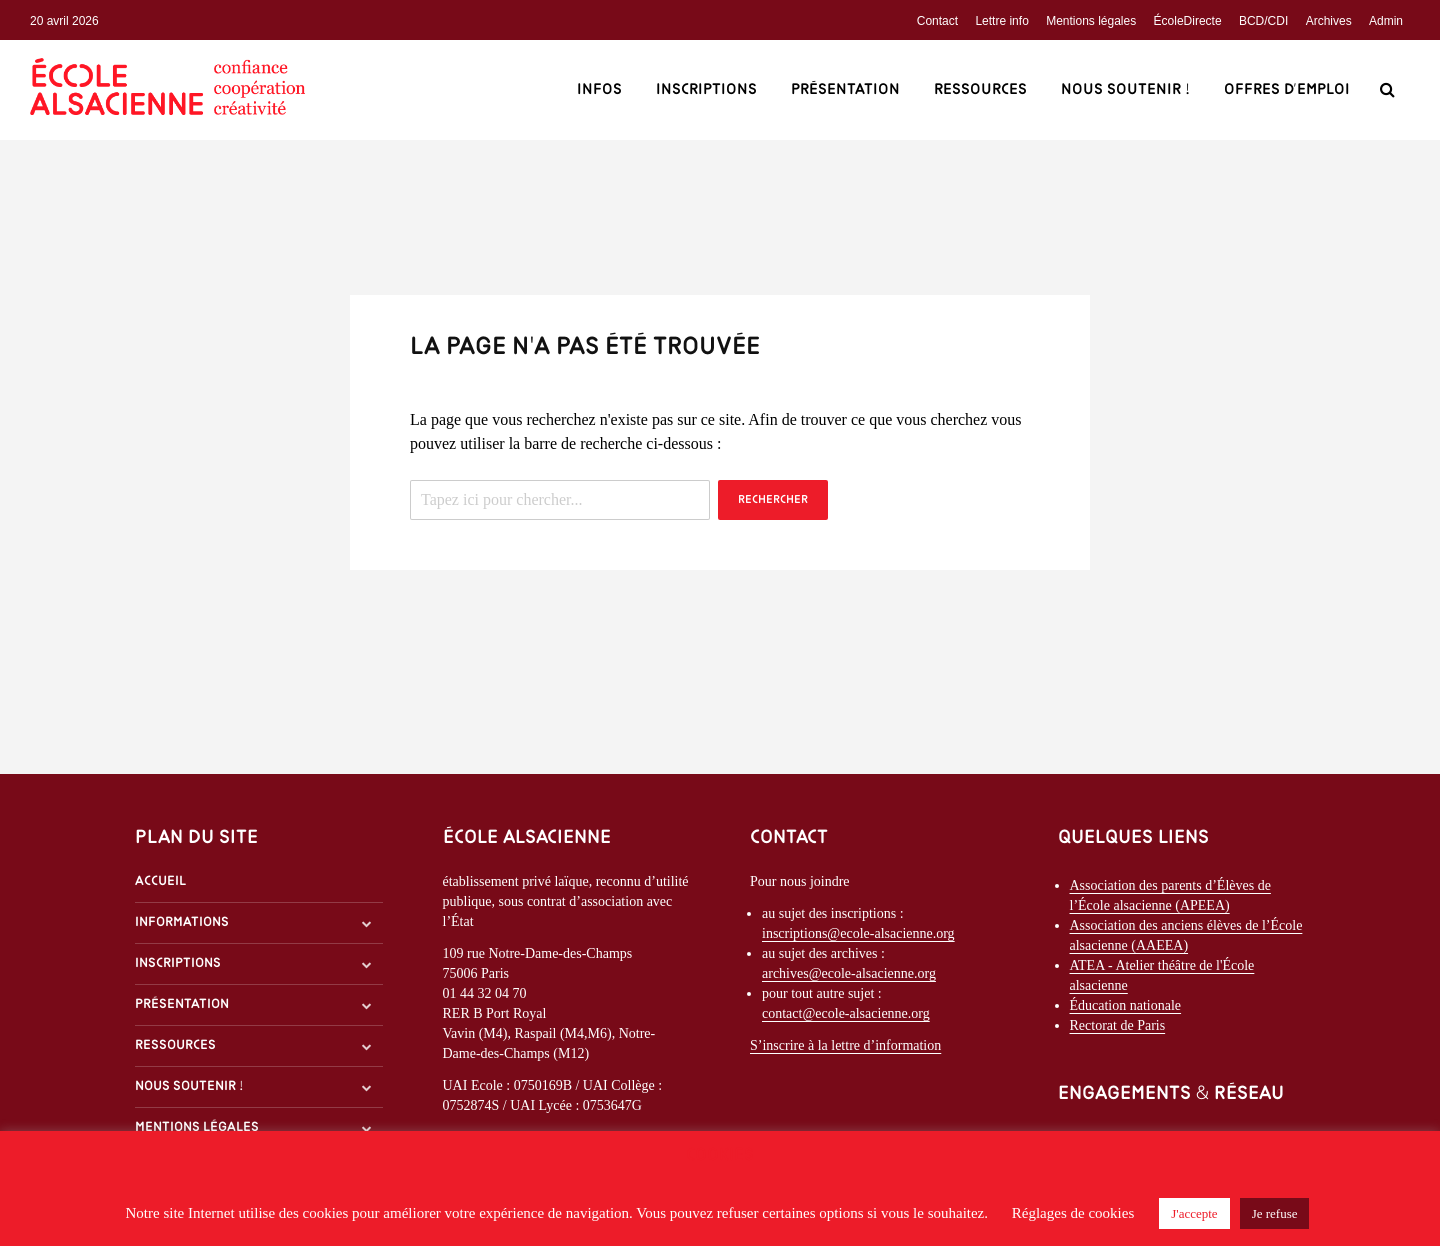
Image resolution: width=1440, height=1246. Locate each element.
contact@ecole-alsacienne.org (846, 1013)
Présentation (845, 90)
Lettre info (1001, 21)
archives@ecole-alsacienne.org (849, 973)
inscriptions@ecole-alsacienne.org (858, 933)
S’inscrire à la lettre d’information (845, 1045)
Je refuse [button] (1275, 1213)
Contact (937, 21)
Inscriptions (706, 90)
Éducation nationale (1126, 1005)
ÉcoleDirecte (1188, 21)
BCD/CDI (1263, 21)
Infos (599, 90)
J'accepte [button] (1194, 1213)
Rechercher (773, 500)
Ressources (980, 90)
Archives (1329, 21)
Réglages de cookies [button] (1073, 1213)
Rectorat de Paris (1118, 1025)
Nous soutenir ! (1125, 90)
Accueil (160, 881)
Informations (182, 922)
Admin (1386, 21)
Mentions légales (1091, 21)
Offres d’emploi (1287, 90)
